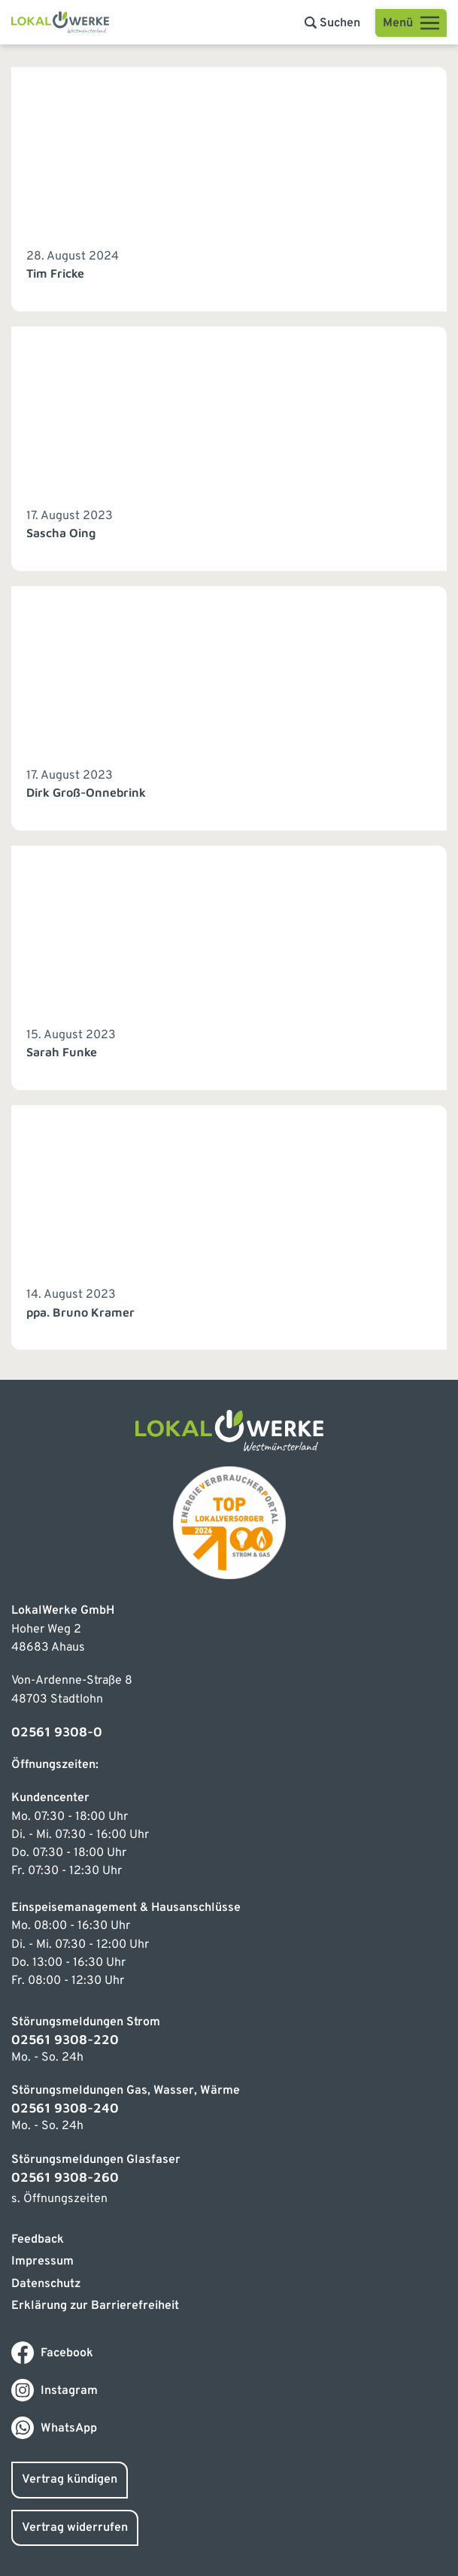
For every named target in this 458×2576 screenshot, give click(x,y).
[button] (332, 23)
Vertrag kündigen (69, 2479)
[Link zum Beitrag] (229, 189)
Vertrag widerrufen (75, 2527)
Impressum (42, 2261)
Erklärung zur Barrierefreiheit (95, 2305)
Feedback (37, 2239)
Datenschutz (45, 2284)
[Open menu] (411, 23)
